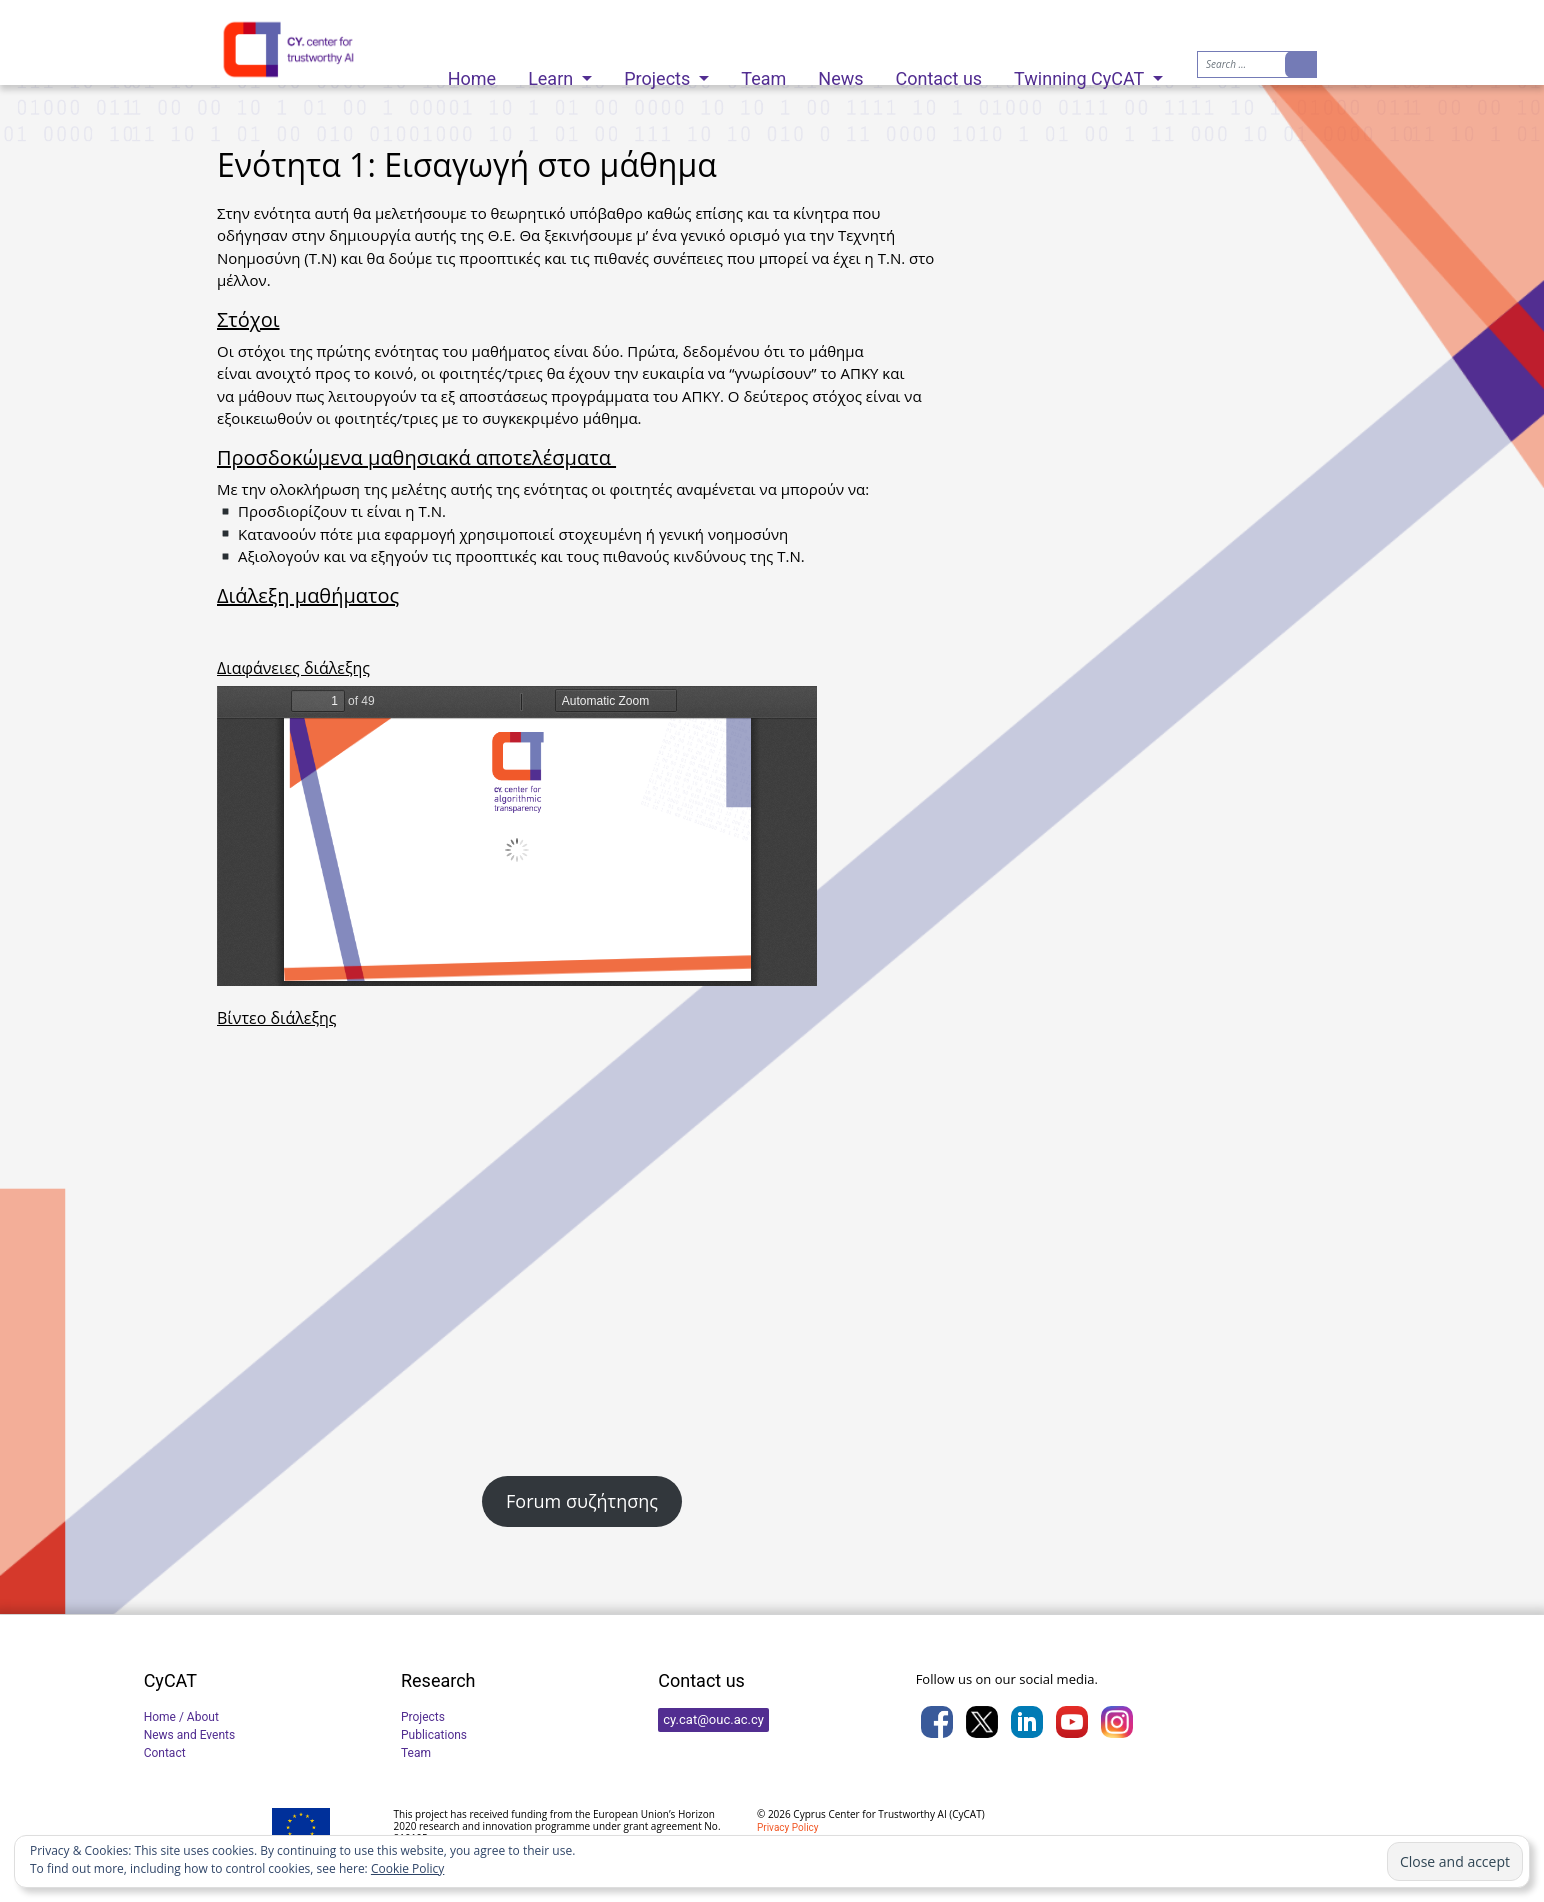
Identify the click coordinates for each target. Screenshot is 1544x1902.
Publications (434, 1735)
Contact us (939, 73)
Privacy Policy (788, 1827)
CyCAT (966, 1814)
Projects (659, 73)
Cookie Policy (407, 1868)
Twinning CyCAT (1081, 73)
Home (472, 73)
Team (763, 73)
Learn (553, 73)
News (840, 73)
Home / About (181, 1717)
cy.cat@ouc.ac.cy (713, 1719)
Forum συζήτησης (582, 1501)
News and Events (190, 1735)
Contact (165, 1753)
